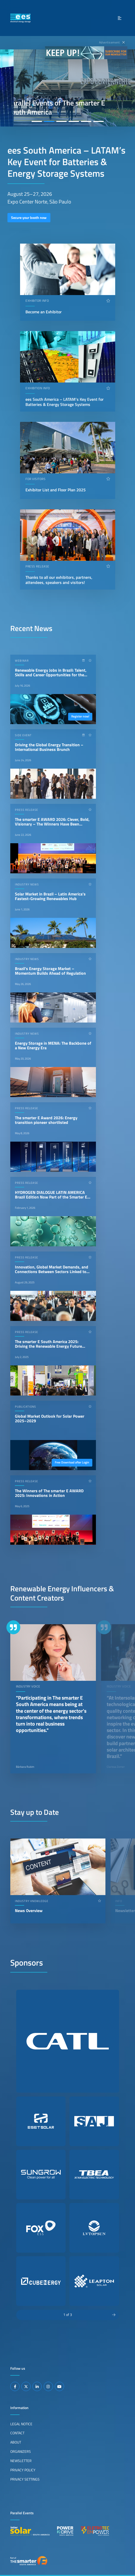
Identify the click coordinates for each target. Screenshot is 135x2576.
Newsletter (21, 2461)
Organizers (20, 2451)
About (15, 2442)
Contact (17, 2433)
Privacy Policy (22, 2470)
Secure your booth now (29, 217)
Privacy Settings (25, 2479)
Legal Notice (21, 2424)
